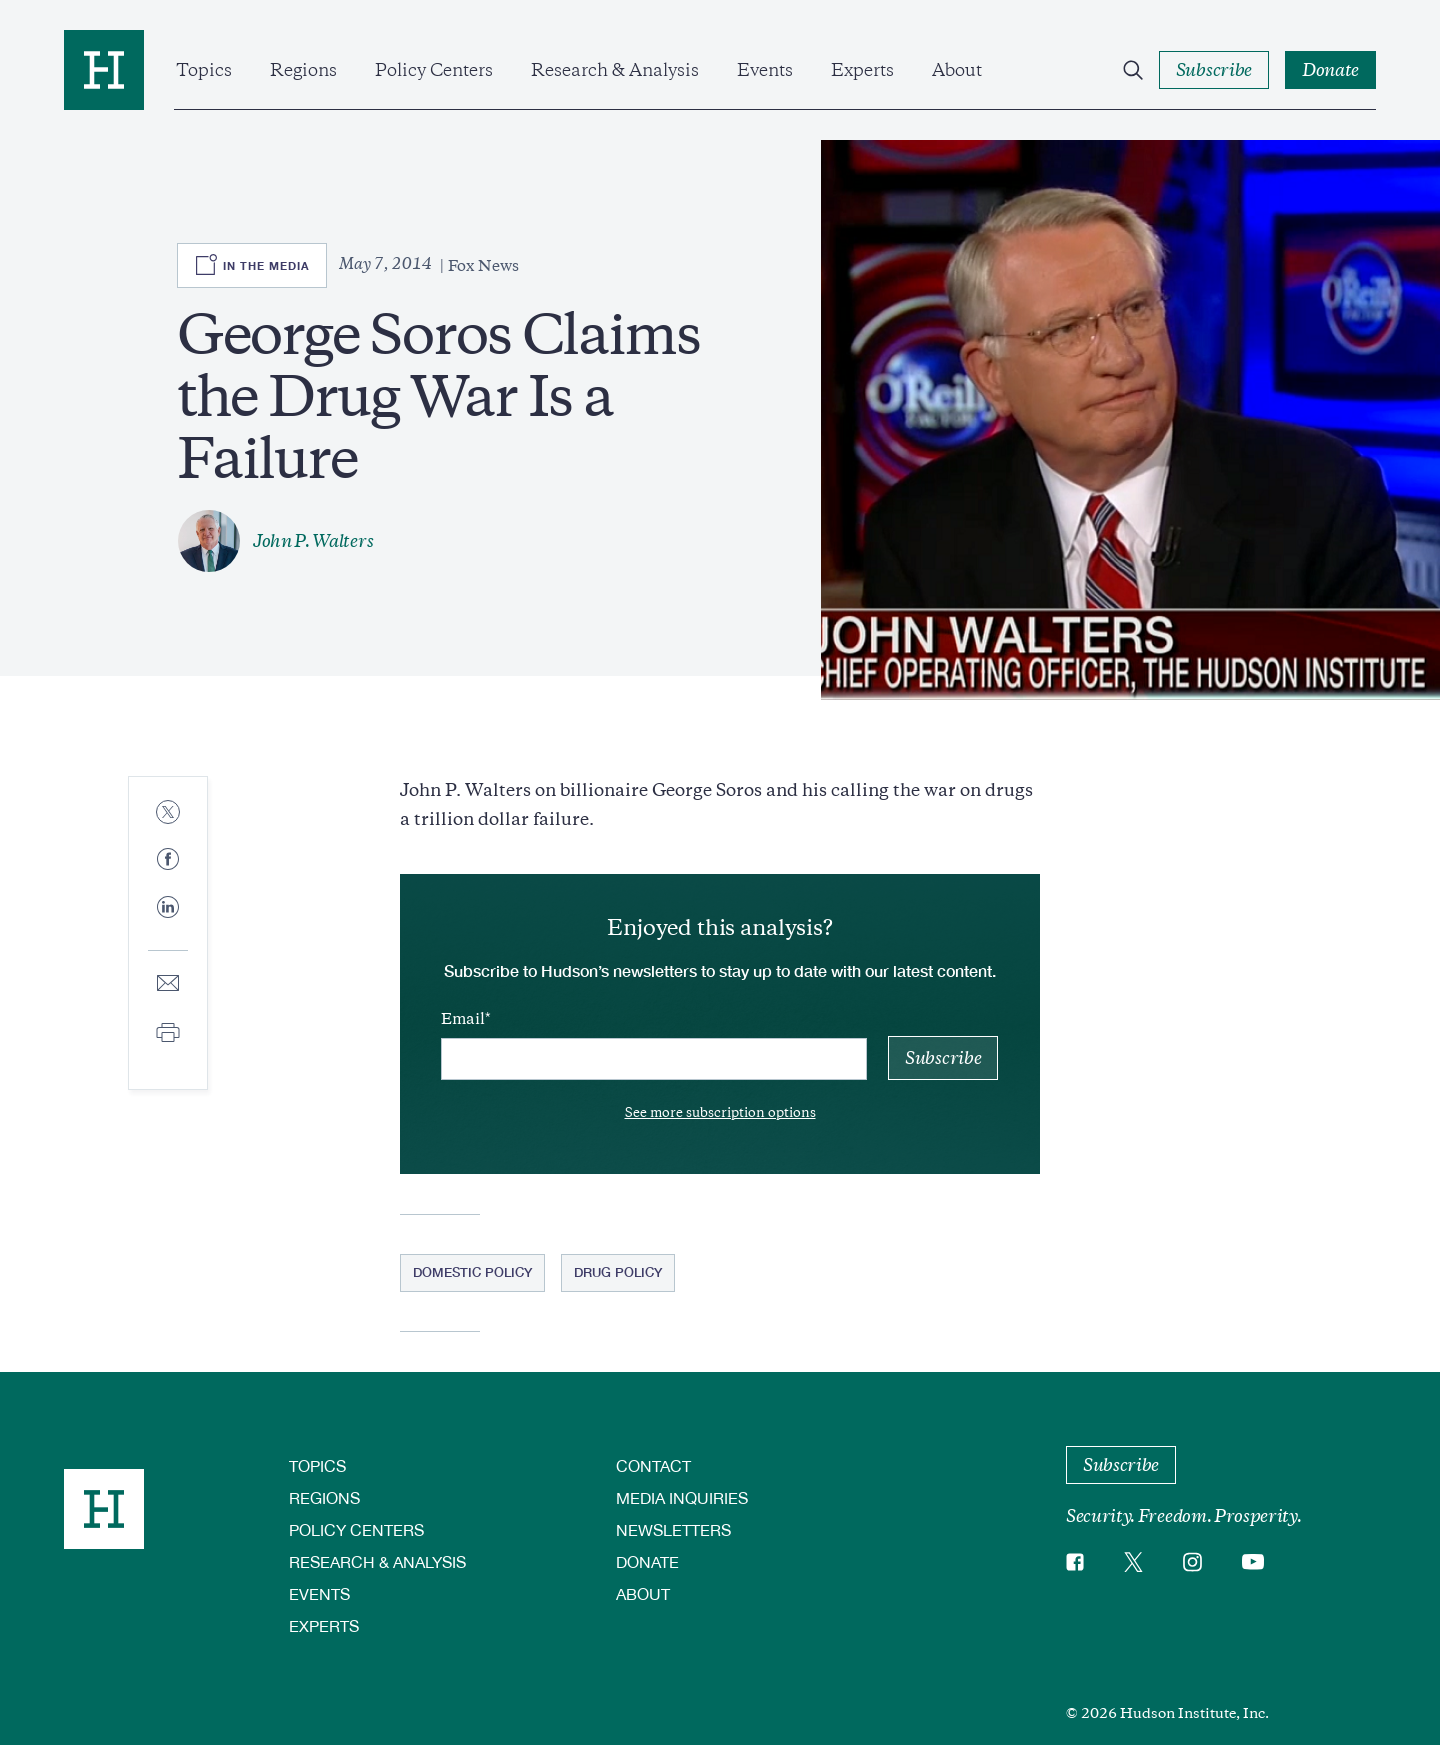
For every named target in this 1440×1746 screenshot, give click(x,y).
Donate (647, 1561)
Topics (204, 70)
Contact (653, 1465)
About (957, 70)
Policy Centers (434, 70)
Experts (862, 70)
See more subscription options (720, 1112)
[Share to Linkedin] (168, 923)
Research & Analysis (615, 70)
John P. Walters (313, 541)
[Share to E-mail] (168, 984)
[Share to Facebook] (168, 860)
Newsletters (673, 1529)
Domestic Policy (472, 1272)
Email (463, 1019)
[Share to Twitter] (168, 813)
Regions (303, 70)
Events (765, 70)
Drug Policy (618, 1272)
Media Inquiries (682, 1497)
